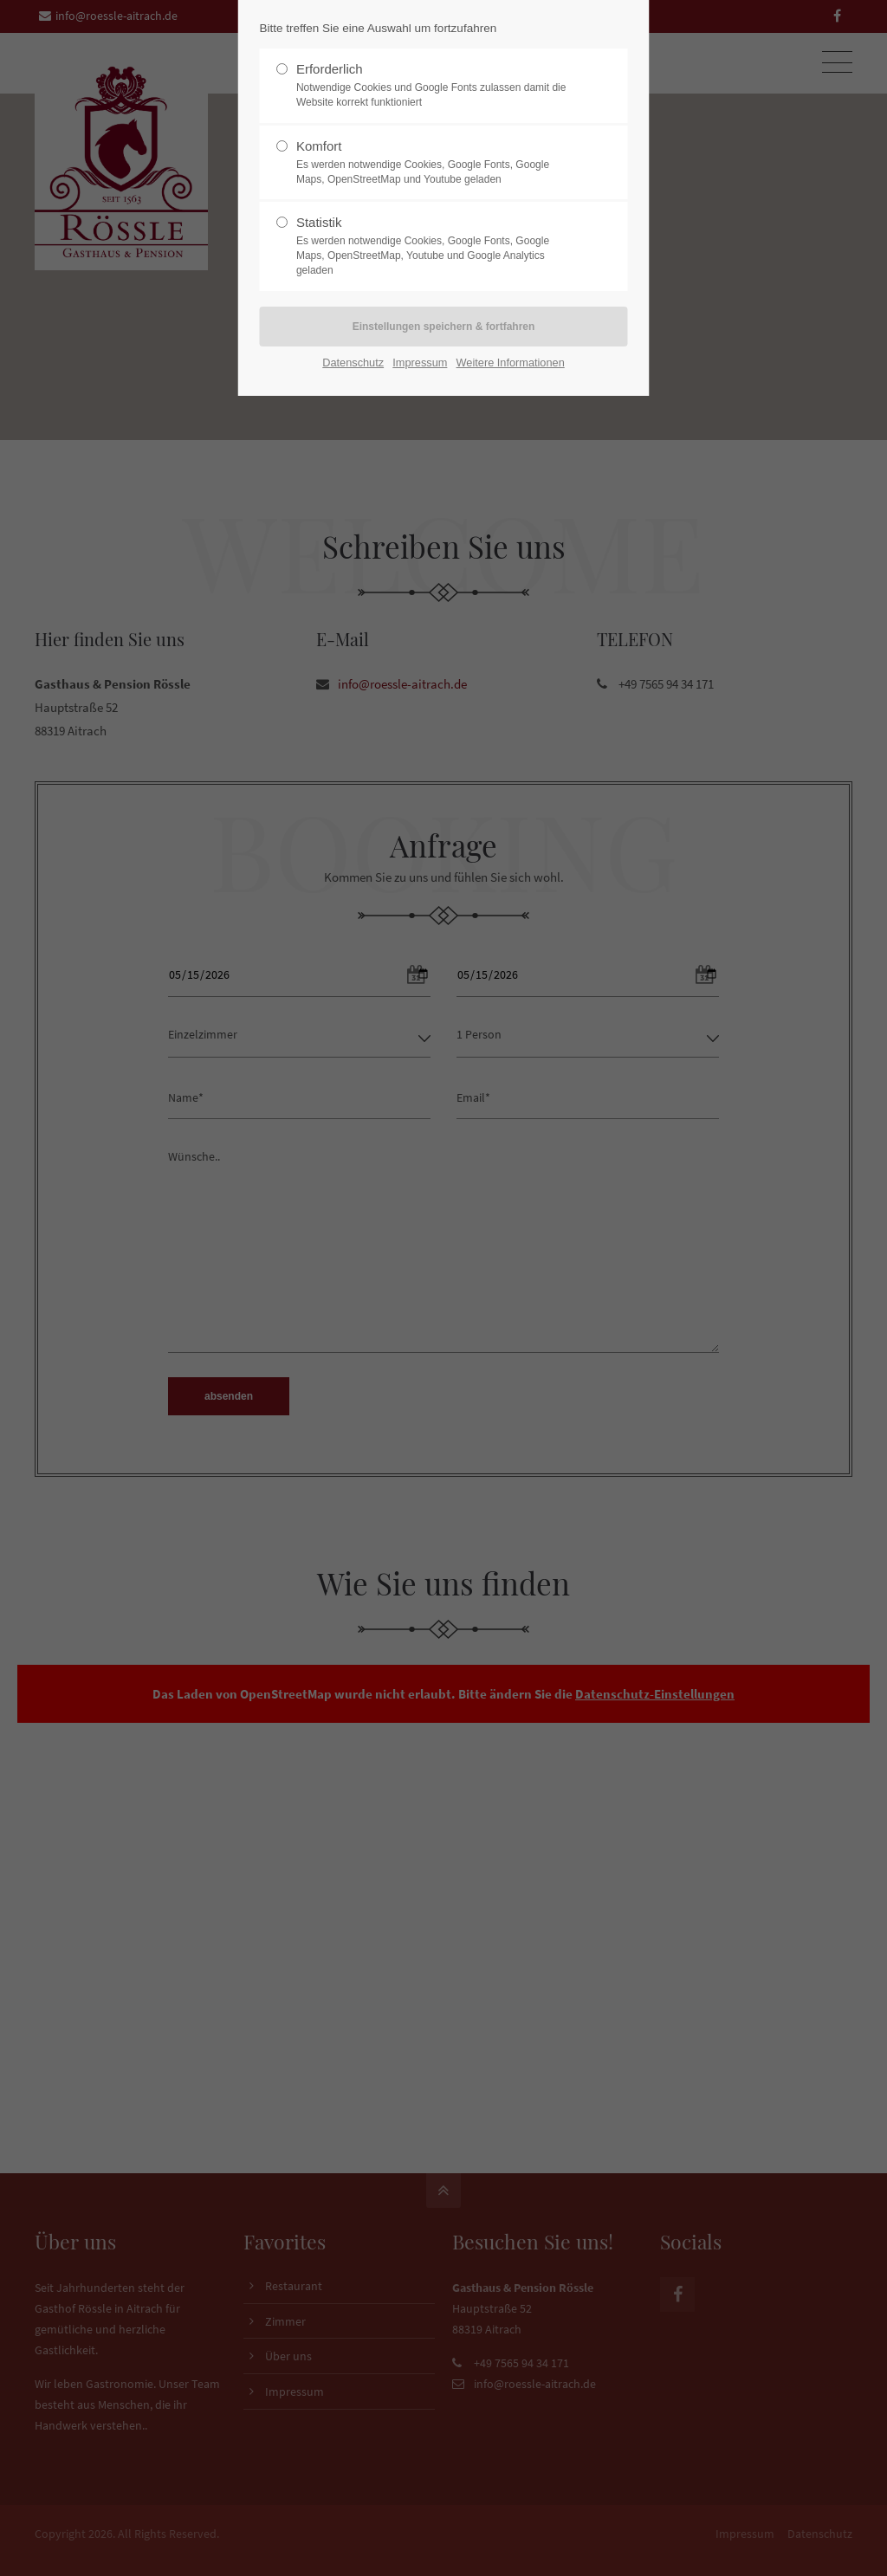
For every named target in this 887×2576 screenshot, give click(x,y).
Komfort (436, 163)
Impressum (419, 362)
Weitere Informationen (510, 362)
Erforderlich (436, 85)
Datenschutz (353, 362)
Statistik (436, 246)
